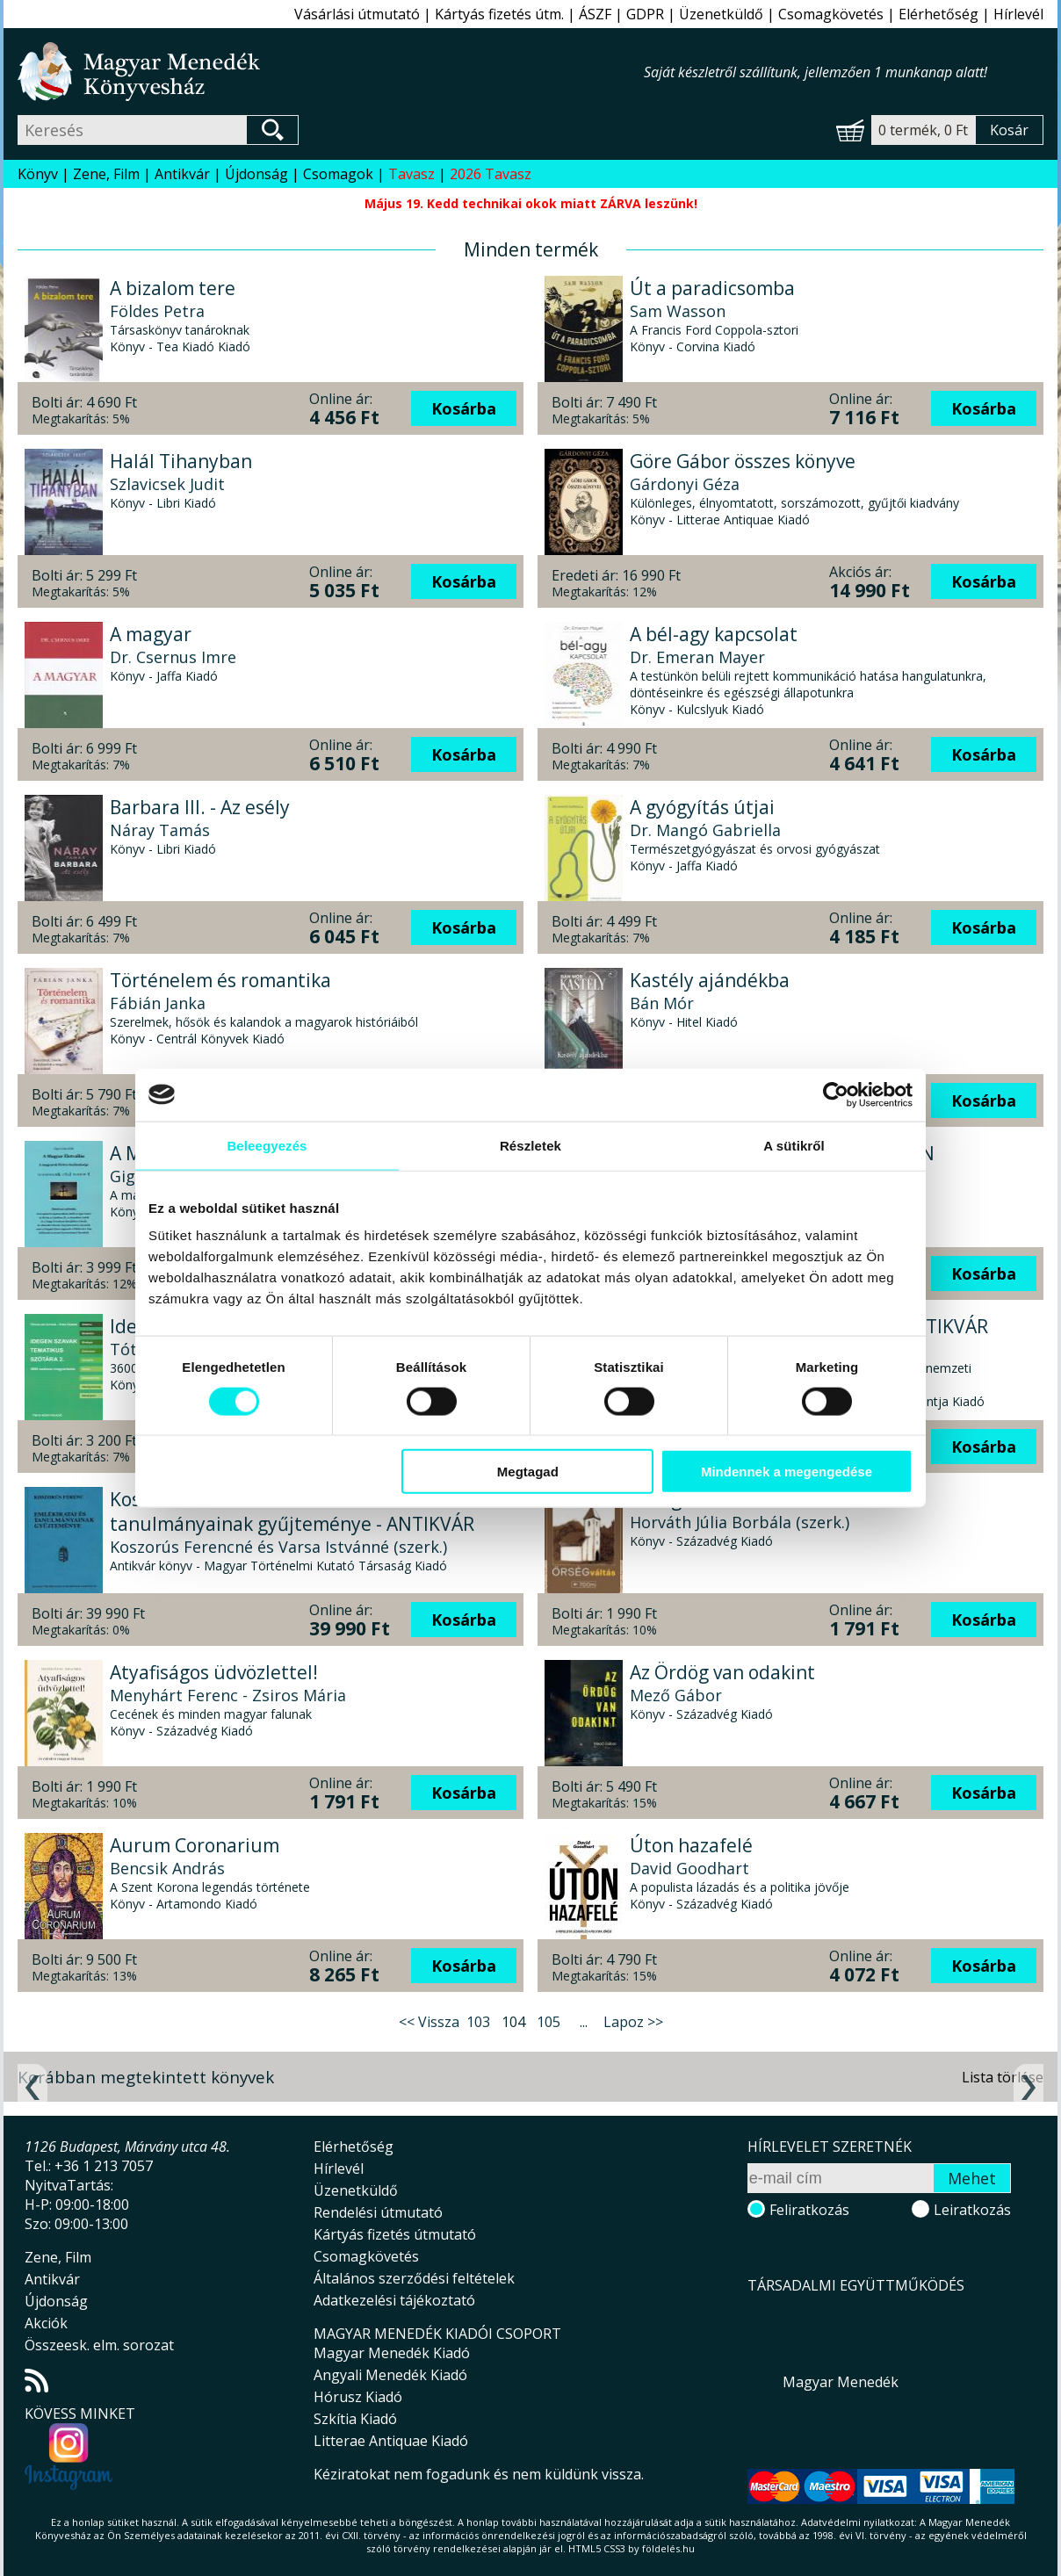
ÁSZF (595, 14)
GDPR (645, 14)
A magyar (150, 634)
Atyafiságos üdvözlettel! (214, 1672)
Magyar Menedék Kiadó (392, 2353)
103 (478, 2021)
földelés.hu (668, 2548)
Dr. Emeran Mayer (697, 656)
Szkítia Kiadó (355, 2418)
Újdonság (256, 174)
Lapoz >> (633, 2021)
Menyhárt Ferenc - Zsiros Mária (228, 1695)
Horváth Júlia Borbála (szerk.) (739, 1522)
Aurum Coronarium (194, 1845)
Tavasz (411, 174)
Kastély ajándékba (710, 980)
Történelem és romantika (220, 980)
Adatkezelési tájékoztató (394, 2300)
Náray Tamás (160, 830)
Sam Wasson (677, 310)
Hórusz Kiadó (358, 2396)
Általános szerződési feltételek (414, 2278)
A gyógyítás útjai (702, 807)
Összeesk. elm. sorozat (99, 2345)
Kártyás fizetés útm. (499, 14)
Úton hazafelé (691, 1845)
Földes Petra (157, 310)
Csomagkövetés (831, 14)
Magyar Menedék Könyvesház (331, 71)
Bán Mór (662, 1003)
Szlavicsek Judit (167, 483)
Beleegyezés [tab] (267, 1144)
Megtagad (528, 1471)
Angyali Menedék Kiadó (390, 2375)
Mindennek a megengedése (786, 1471)
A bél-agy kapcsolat (714, 634)
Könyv (38, 174)
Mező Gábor (676, 1695)
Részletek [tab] (530, 1144)
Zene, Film (106, 174)
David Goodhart (689, 1868)
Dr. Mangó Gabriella (705, 830)
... (584, 2021)
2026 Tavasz (490, 174)
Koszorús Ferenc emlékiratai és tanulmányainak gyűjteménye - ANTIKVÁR (292, 1511)
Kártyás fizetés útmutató (395, 2234)
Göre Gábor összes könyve (742, 461)
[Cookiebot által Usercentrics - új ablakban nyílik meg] (836, 1094)
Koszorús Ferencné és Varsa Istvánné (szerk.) (278, 1546)
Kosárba (463, 408)
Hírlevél (1018, 14)
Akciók (46, 2323)
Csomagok (338, 174)
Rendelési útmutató (378, 2212)
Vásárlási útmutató (357, 14)
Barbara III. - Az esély (200, 807)
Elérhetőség (938, 14)
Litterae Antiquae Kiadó (391, 2440)
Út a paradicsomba (712, 288)
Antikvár (182, 174)
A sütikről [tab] (794, 1144)
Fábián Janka (158, 1003)
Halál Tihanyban (181, 461)
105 (548, 2021)
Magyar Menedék (841, 2382)
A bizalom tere (172, 288)
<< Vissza (429, 2021)
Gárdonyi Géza (685, 483)
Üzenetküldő (721, 14)
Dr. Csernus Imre (173, 656)
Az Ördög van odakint (722, 1672)
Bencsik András (167, 1868)
